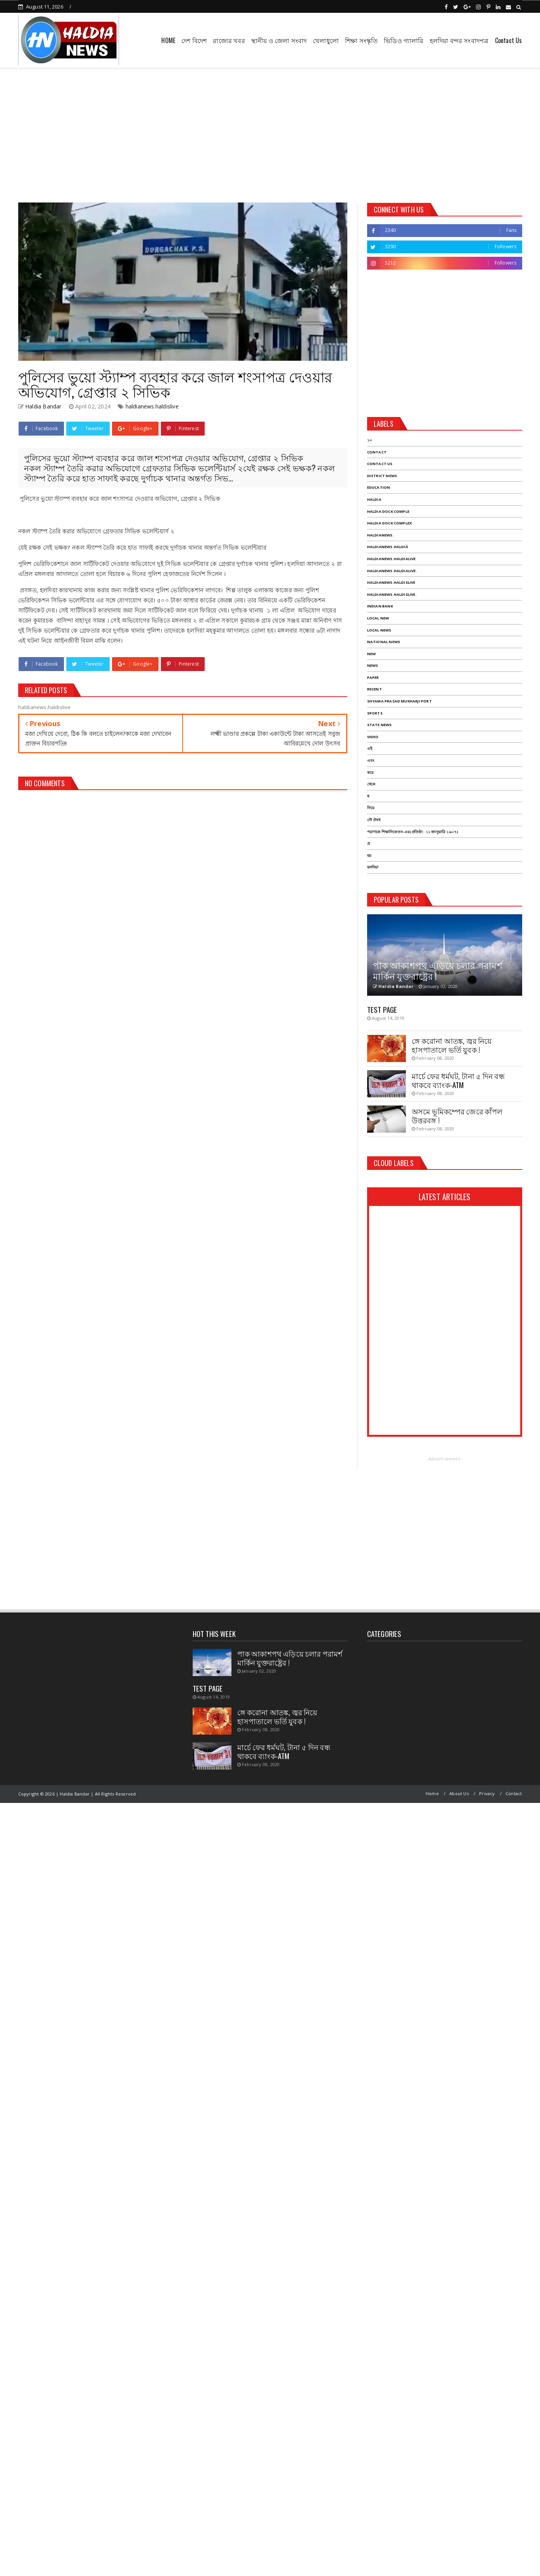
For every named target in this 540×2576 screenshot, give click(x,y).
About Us (459, 1793)
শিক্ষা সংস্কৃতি (361, 40)
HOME (168, 40)
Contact (513, 1793)
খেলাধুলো (326, 40)
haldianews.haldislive (152, 406)
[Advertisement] (270, 132)
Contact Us (508, 40)
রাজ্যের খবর (229, 40)
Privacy (487, 1793)
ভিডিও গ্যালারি (403, 40)
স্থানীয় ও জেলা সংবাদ (279, 40)
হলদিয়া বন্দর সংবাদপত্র (459, 40)
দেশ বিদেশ (194, 40)
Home (432, 1793)
